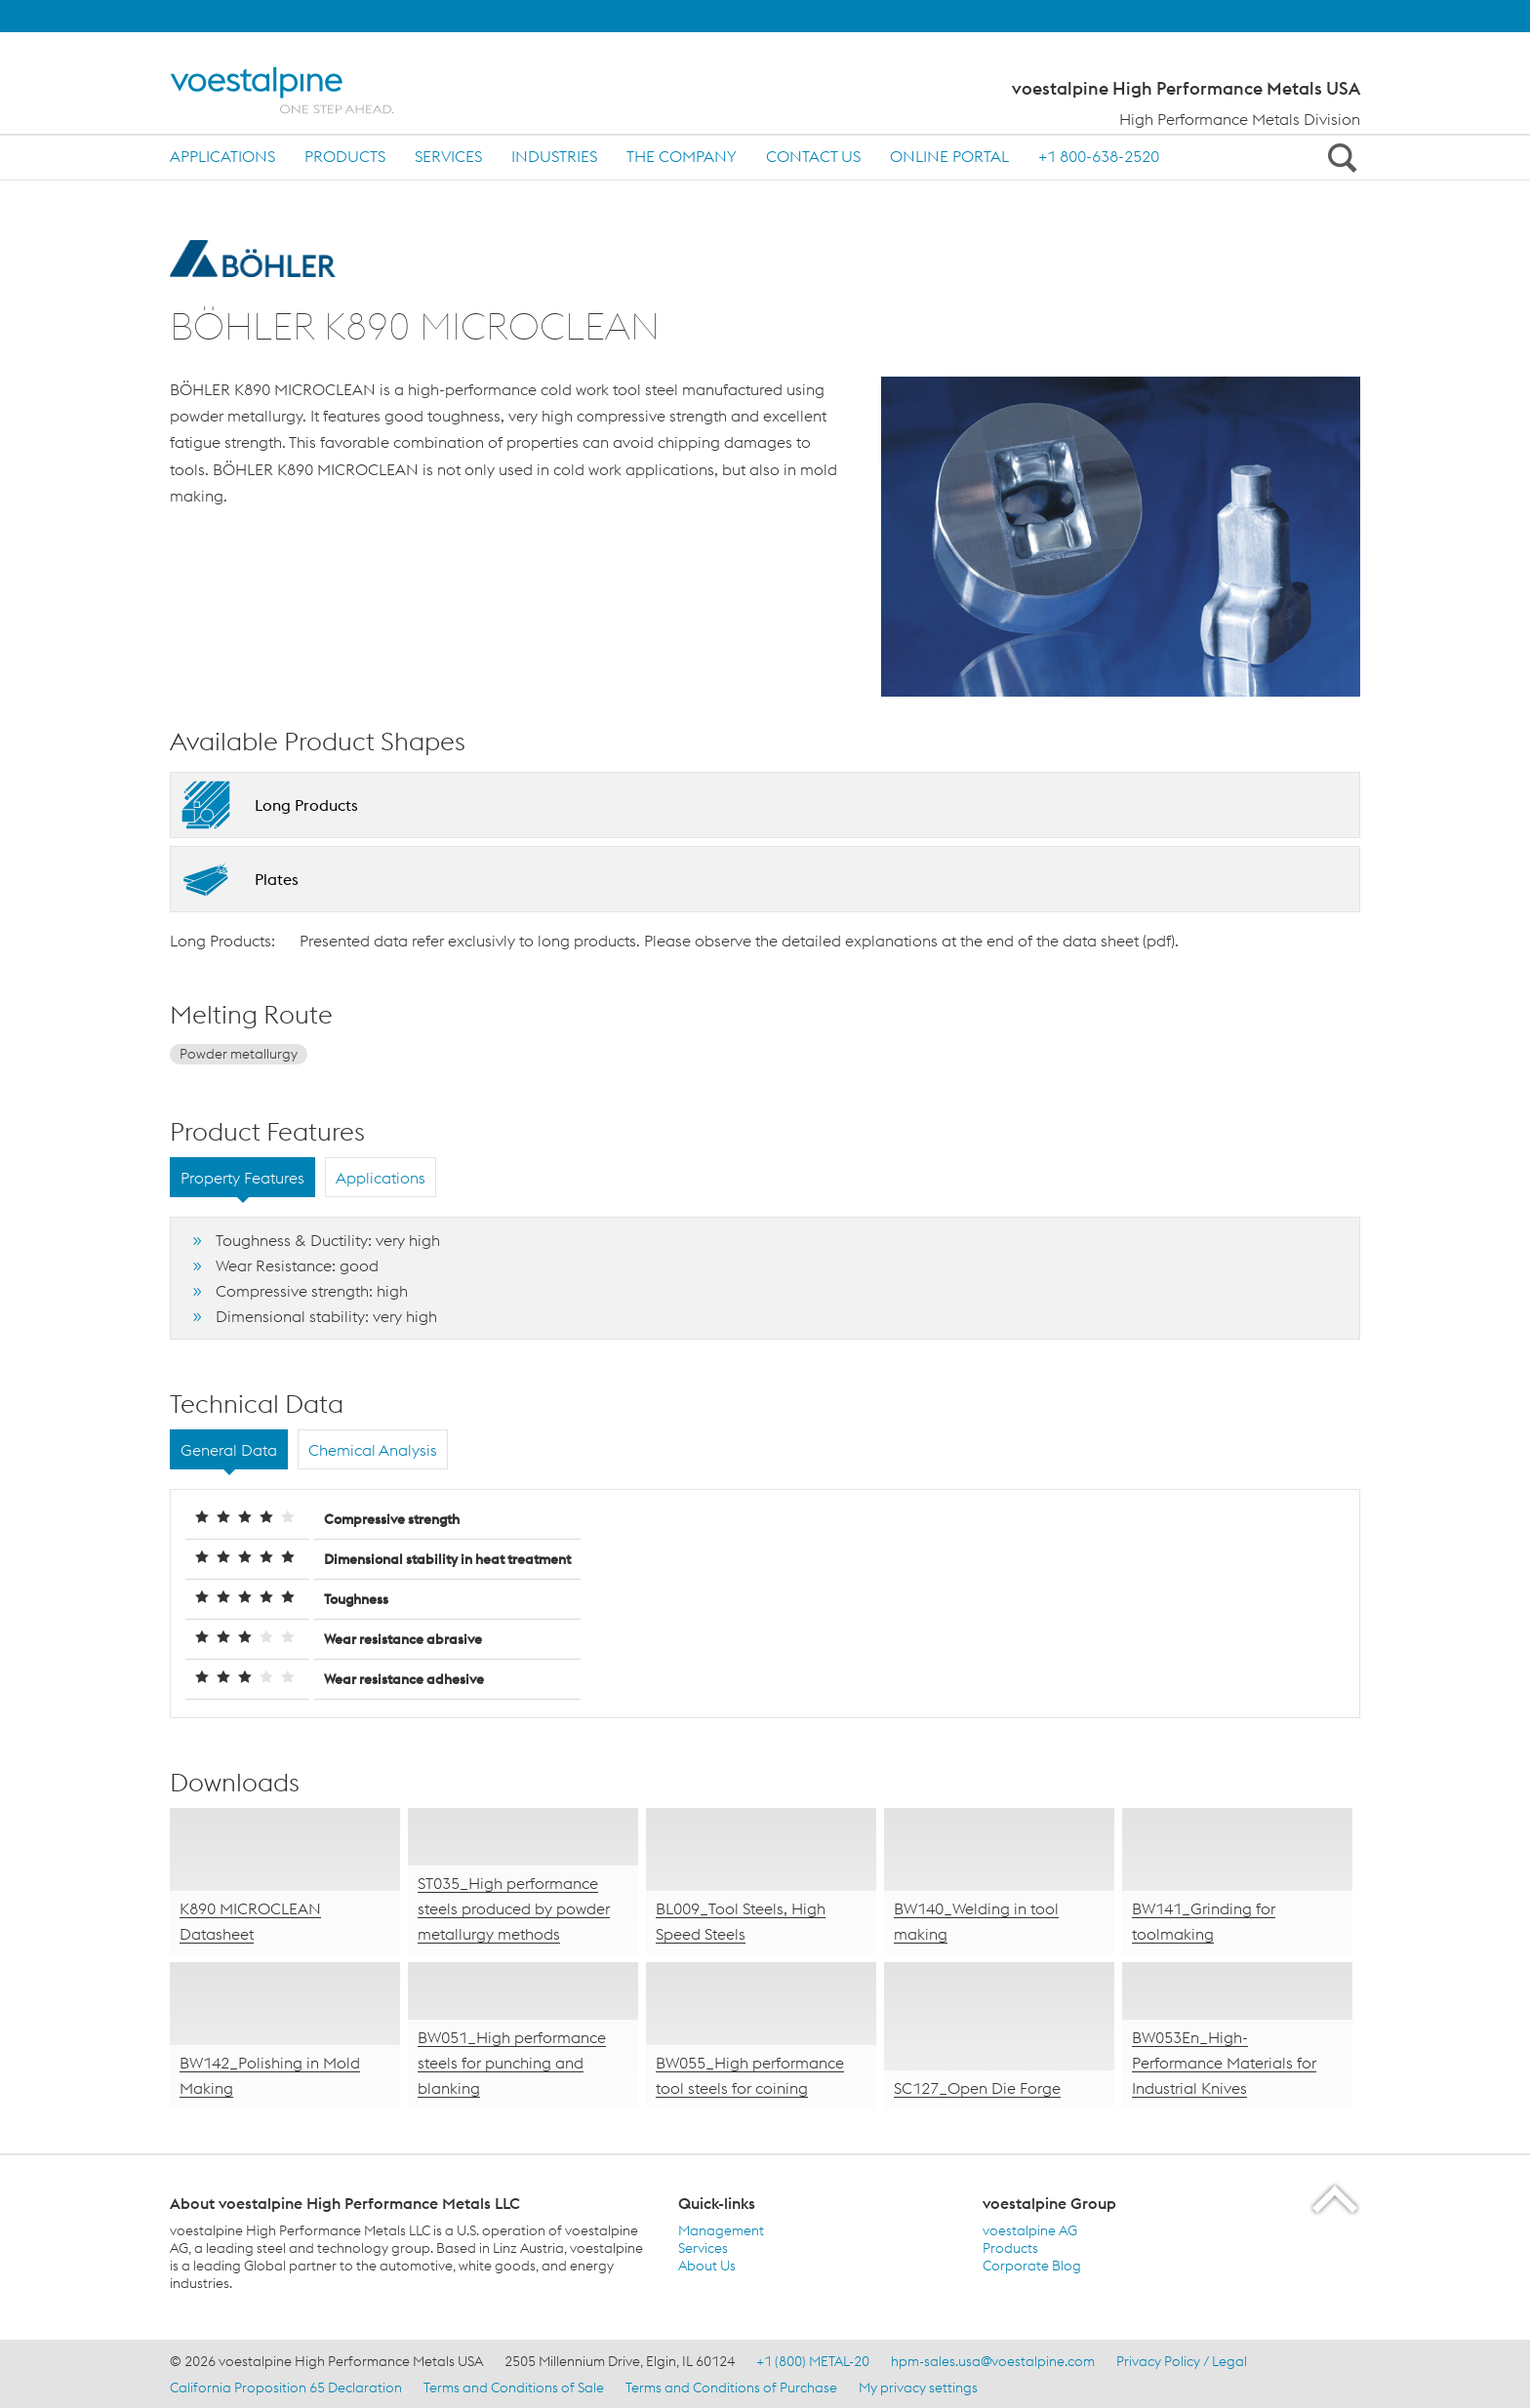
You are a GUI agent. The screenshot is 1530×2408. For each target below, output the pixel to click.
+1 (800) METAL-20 (812, 2361)
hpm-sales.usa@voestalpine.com (993, 2361)
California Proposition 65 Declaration (286, 2387)
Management (721, 2230)
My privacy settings (918, 2387)
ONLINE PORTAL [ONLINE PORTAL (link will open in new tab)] (949, 156)
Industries (554, 156)
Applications (222, 156)
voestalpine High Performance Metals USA (1186, 89)
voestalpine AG (1030, 2230)
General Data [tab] (229, 1450)
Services (448, 156)
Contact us (813, 156)
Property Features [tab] (242, 1177)
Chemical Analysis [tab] (372, 1450)
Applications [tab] (380, 1177)
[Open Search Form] (1338, 157)
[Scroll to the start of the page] (1336, 2199)
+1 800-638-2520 (1098, 156)
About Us (707, 2265)
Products (344, 156)
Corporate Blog (1032, 2265)
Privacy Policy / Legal (1181, 2361)
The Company (681, 156)
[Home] (299, 90)
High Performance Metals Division (1239, 119)
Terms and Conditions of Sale (513, 2387)
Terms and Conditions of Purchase (731, 2387)
